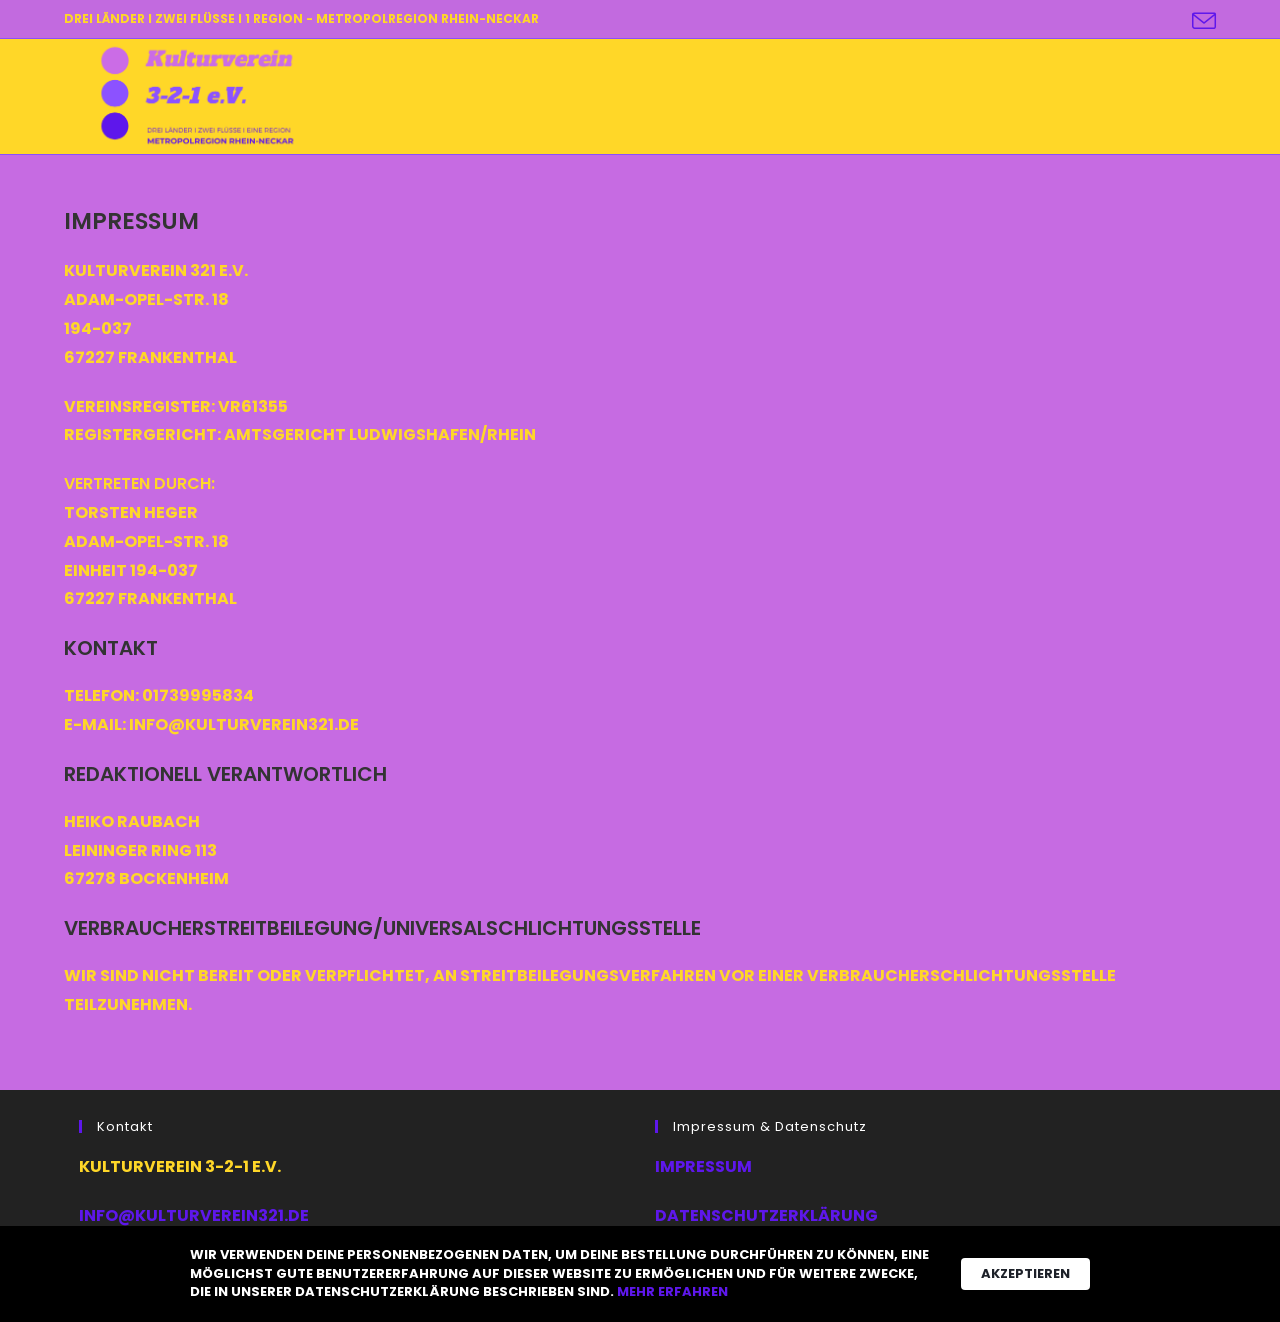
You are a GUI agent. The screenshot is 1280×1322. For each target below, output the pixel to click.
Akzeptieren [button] (1025, 1273)
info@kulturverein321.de (194, 1215)
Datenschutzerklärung (766, 1215)
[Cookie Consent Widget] (640, 1274)
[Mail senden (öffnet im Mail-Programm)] (1201, 21)
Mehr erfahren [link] (672, 1292)
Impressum (703, 1166)
